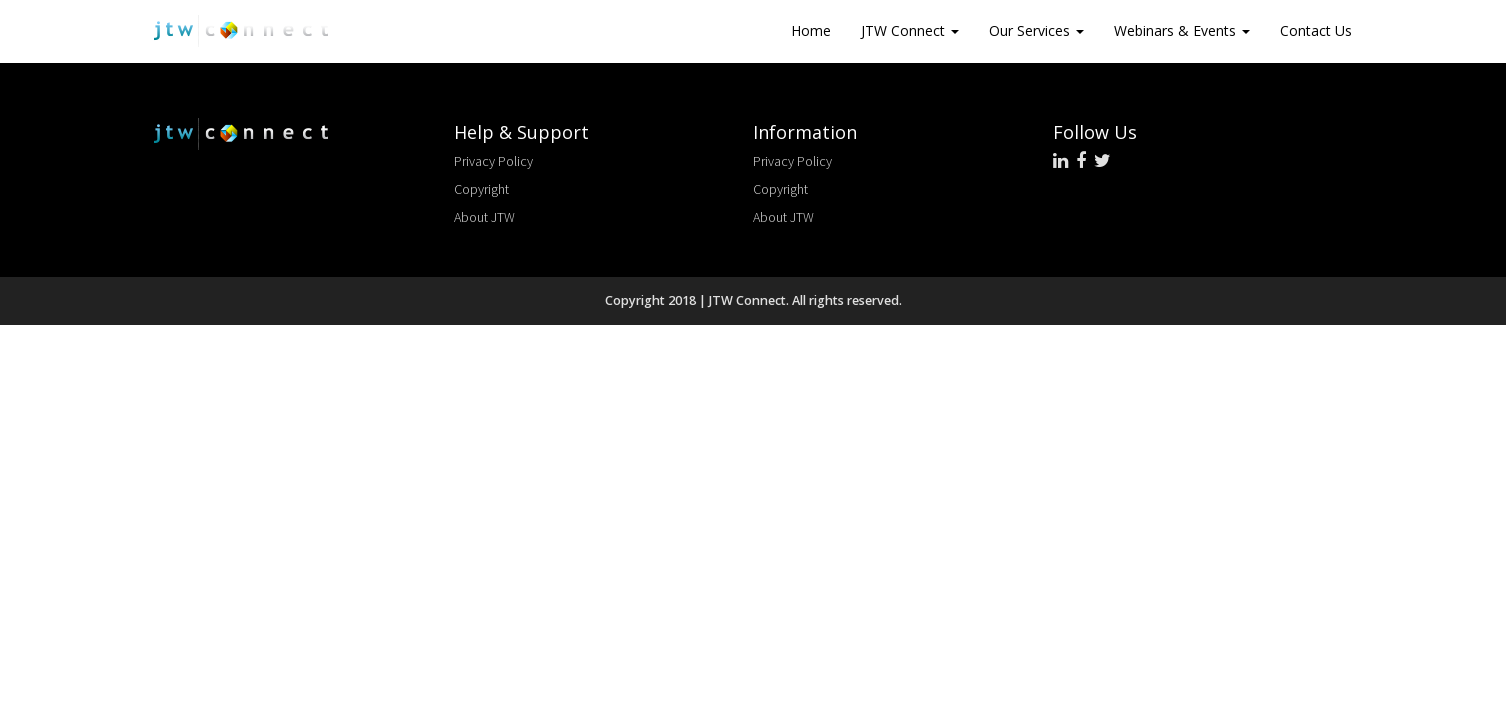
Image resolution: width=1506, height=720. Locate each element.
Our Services (1036, 30)
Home (811, 30)
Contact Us (1316, 30)
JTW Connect (910, 30)
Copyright (481, 189)
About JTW (484, 217)
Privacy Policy (493, 161)
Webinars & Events (1182, 30)
